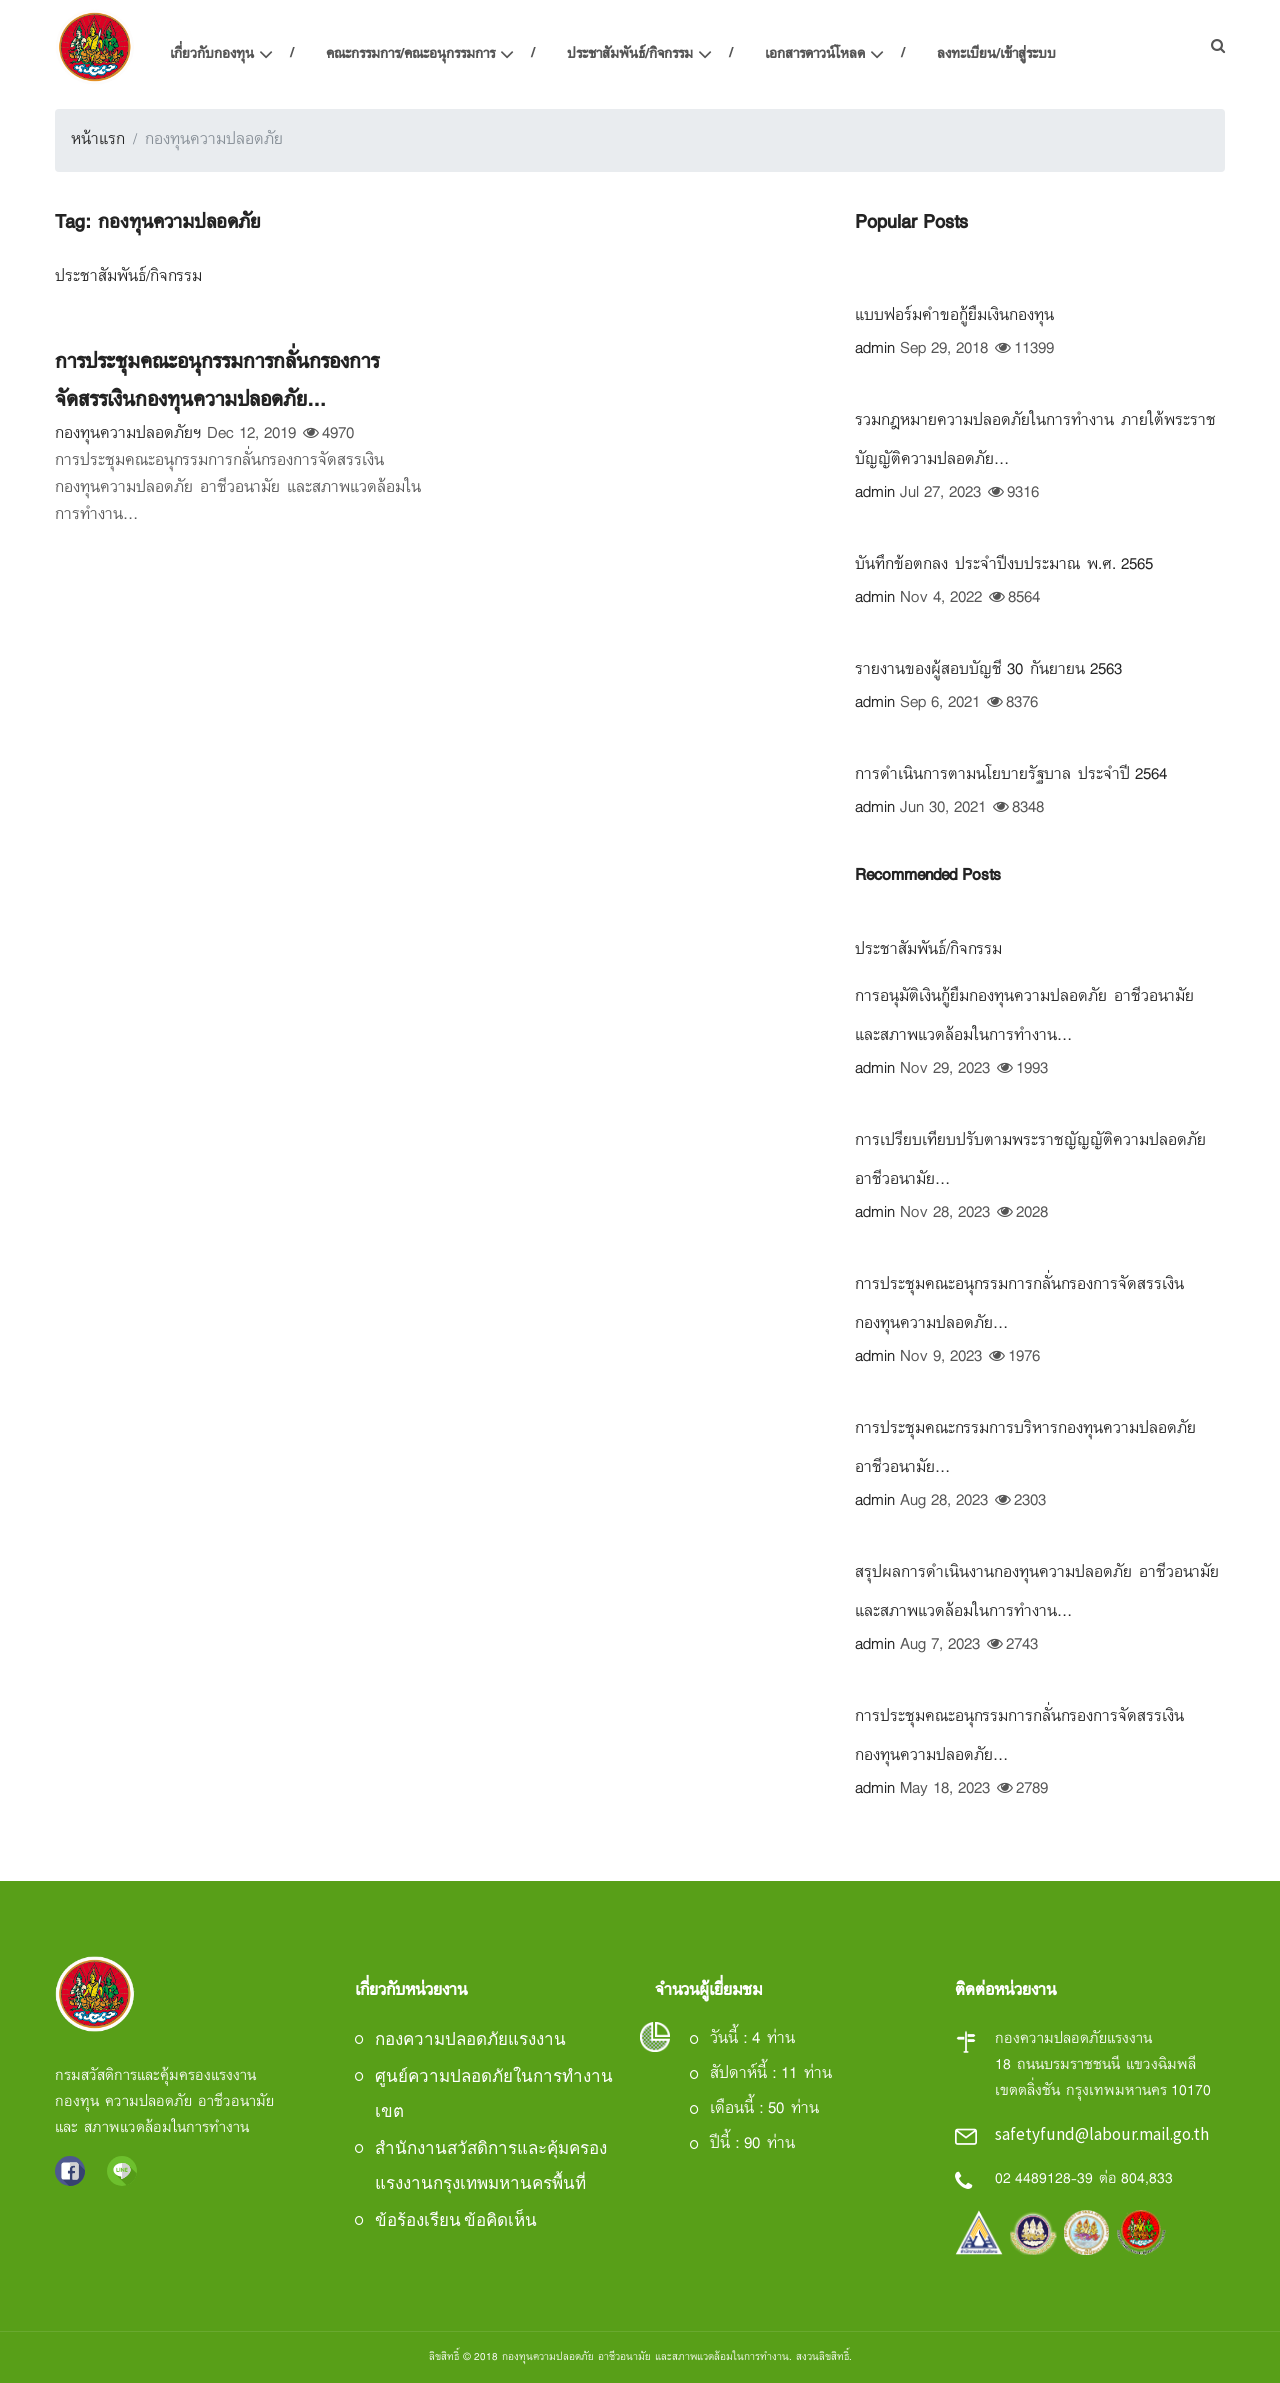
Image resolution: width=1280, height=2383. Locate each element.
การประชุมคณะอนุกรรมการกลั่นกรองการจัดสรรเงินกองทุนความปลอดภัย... (217, 381)
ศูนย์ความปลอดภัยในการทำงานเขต (494, 2093)
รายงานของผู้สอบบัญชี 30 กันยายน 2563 (988, 670)
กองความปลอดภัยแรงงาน (470, 2039)
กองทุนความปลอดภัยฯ (128, 434)
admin (875, 349)
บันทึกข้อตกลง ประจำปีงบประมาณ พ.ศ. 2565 (1004, 565)
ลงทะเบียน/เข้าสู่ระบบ (996, 54)
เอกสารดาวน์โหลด (815, 54)
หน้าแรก (98, 140)
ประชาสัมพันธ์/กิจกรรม (630, 54)
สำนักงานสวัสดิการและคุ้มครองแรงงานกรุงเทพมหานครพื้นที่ (491, 2165)
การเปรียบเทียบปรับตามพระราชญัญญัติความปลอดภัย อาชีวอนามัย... (1030, 1160)
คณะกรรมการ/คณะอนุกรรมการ (410, 54)
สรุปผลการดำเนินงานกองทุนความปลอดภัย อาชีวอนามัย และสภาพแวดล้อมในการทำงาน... (1037, 1592)
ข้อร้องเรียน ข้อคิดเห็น (456, 2220)
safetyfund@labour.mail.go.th (1102, 2134)
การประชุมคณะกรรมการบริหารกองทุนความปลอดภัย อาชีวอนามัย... (1025, 1448)
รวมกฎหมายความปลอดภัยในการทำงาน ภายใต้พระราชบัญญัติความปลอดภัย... (1035, 440)
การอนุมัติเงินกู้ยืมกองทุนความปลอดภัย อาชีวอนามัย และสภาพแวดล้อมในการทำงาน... (1024, 1016)
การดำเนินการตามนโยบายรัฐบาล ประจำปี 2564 (1011, 775)
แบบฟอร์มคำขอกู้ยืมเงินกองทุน (954, 316)
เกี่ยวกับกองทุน (212, 54)
